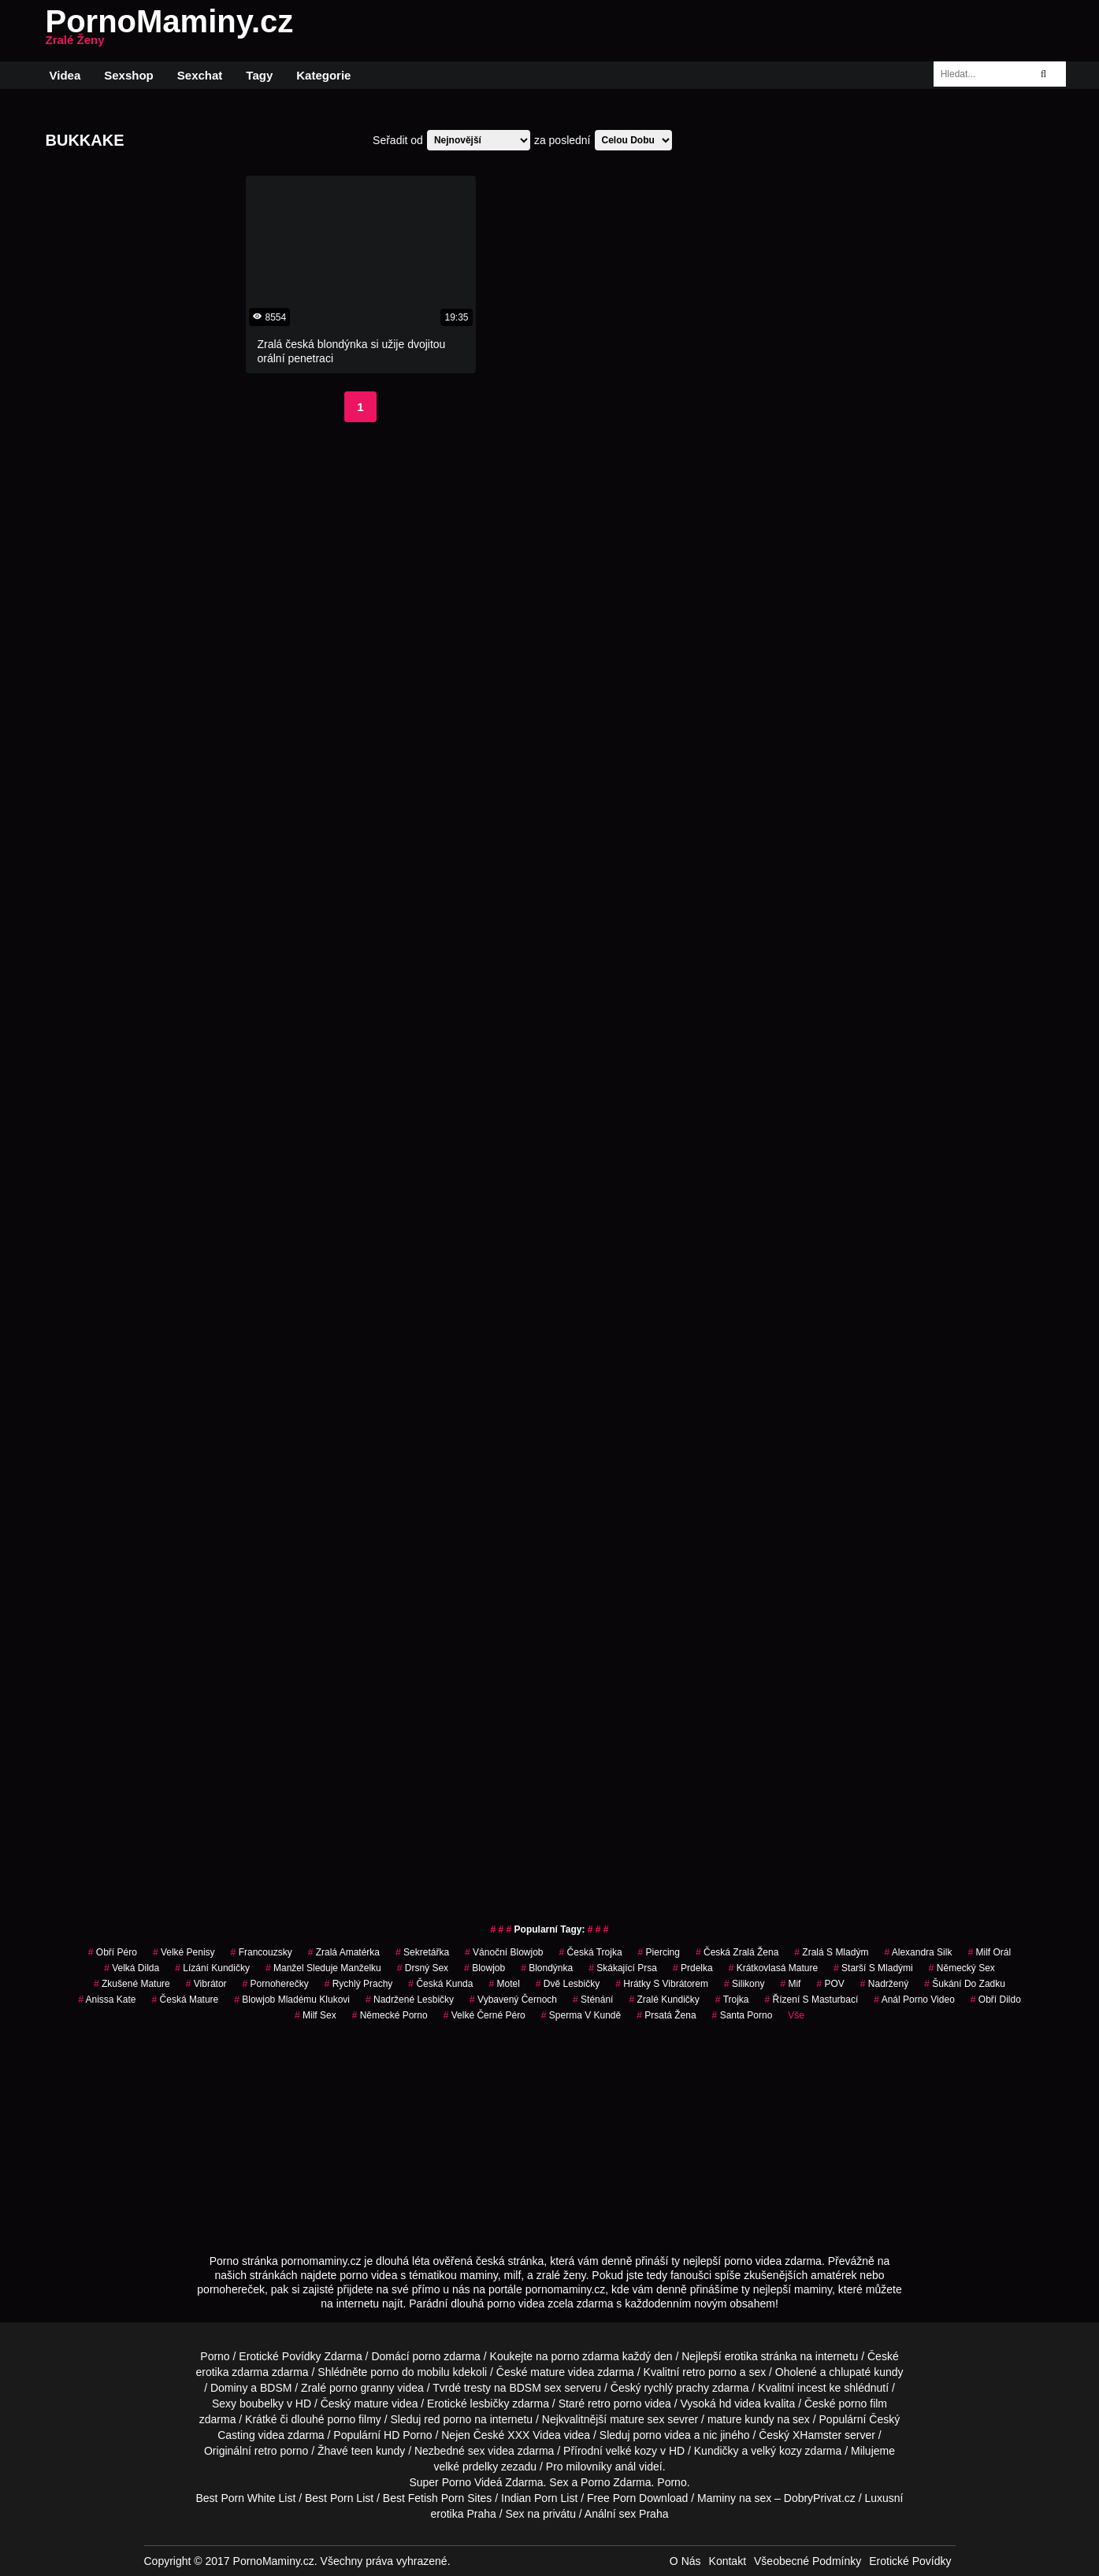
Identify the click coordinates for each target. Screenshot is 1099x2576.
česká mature (185, 1999)
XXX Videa (533, 2435)
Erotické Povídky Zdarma (300, 2356)
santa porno (742, 2015)
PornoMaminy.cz (170, 31)
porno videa (662, 2435)
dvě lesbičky (568, 1983)
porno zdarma (584, 2356)
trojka (732, 1999)
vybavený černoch (513, 1999)
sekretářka (422, 1952)
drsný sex (422, 1968)
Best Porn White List (245, 2498)
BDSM (275, 2387)
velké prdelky (465, 2466)
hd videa (740, 2403)
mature (547, 2372)
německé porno (390, 2015)
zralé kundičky (664, 1999)
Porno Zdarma (616, 2482)
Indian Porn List (539, 2498)
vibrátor (206, 1983)
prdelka (693, 1968)
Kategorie (323, 75)
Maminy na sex (734, 2498)
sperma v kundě (581, 2015)
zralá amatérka (344, 1952)
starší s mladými (873, 1968)
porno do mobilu (409, 2372)
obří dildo (996, 1999)
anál (625, 2466)
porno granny (362, 2387)
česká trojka (590, 1952)
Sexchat (200, 75)
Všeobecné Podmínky (807, 2561)
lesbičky (490, 2403)
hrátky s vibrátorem (661, 1983)
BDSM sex (535, 2387)
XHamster (817, 2435)
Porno (214, 2356)
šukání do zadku (964, 1983)
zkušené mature (132, 1983)
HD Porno (408, 2435)
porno (427, 2356)
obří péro (112, 1952)
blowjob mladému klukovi (292, 1999)
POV (830, 1983)
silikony (744, 1983)
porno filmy (354, 2419)
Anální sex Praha (627, 2513)
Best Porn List (339, 2498)
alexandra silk (918, 1952)
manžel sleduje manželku (323, 1968)
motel (503, 1983)
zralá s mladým (831, 1952)
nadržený (884, 1983)
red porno (447, 2419)
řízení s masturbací (812, 1999)
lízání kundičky (212, 1968)
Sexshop (129, 75)
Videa (65, 75)
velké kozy (631, 2450)
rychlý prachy (676, 2387)
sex (476, 2450)
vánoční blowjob (504, 1952)
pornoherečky (276, 1983)
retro (265, 2450)
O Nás (685, 2561)
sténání (593, 1999)
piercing (659, 1952)
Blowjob (484, 1968)
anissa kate (107, 1999)
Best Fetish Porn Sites (437, 2498)
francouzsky (261, 1952)
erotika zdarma (232, 2372)
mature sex (637, 2419)
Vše (796, 2015)
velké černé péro (484, 2015)
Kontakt (727, 2561)
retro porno (709, 2372)
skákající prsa (622, 1968)
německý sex (962, 1968)
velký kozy (776, 2450)
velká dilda (131, 1968)
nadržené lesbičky (410, 1999)
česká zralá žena (737, 1952)
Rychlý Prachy (359, 1983)
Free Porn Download (637, 2498)
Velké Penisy (184, 1952)
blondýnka (547, 1968)
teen (362, 2450)
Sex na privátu (540, 2513)
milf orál (989, 1952)
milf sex (315, 2015)
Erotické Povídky (910, 2561)
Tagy (259, 75)
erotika (741, 2356)
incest (811, 2387)
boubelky (261, 2403)
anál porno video (914, 1999)
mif (790, 1983)
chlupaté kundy (866, 2372)
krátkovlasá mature (773, 1968)
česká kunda (440, 1983)
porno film (863, 2403)
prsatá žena (666, 2015)
